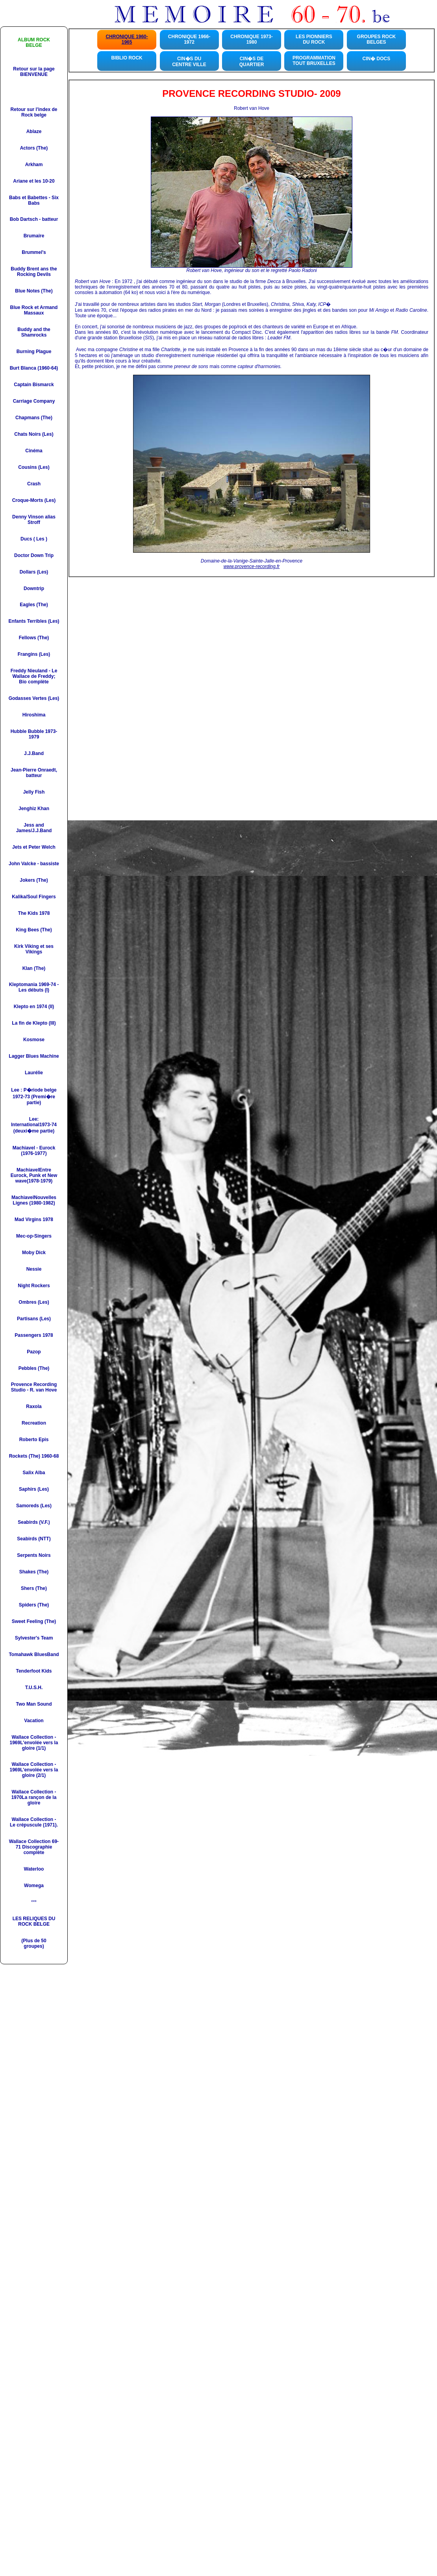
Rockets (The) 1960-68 (34, 1456)
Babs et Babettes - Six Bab (34, 200)
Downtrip (34, 588)
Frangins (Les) (34, 654)
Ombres (27, 1302)
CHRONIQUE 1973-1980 (251, 39)
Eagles (27, 604)
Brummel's (34, 252)
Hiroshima (34, 715)
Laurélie (34, 1072)
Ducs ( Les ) (33, 539)
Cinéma (33, 450)
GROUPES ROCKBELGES (376, 39)
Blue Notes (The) (33, 291)
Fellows (27, 637)
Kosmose (33, 1039)
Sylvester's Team (34, 1638)
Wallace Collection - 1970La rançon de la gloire (34, 1797)
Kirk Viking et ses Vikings (34, 949)
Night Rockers (34, 1285)
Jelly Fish (34, 792)
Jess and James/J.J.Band (34, 827)
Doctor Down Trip (34, 555)
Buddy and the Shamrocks (33, 332)
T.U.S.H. (34, 1687)
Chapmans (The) (33, 417)
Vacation (33, 1720)
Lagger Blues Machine (34, 1056)
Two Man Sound (34, 1704)
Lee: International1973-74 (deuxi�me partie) (34, 1125)
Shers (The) (34, 1588)
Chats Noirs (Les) (33, 434)
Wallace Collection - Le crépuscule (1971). (34, 1822)
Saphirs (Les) (34, 1489)
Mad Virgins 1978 (34, 1219)
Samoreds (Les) (34, 1505)
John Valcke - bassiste (34, 863)
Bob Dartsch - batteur (34, 219)
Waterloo (34, 1869)
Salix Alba (34, 1472)
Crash (34, 484)
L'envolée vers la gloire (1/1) (39, 1745)
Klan (27, 968)
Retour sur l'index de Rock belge (34, 112)
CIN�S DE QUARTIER (251, 61)
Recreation (34, 1423)
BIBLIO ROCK (126, 58)
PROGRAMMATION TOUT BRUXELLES (314, 60)
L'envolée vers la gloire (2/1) (39, 1772)
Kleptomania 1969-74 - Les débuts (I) (34, 987)
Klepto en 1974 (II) (34, 1006)
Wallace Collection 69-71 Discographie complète (34, 1847)
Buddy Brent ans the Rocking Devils (34, 271)
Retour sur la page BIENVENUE (33, 71)
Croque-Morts (28, 500)
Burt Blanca (23, 368)
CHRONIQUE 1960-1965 (127, 39)
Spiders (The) (34, 1605)
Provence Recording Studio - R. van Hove (34, 1387)
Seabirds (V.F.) (34, 1522)
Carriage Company (34, 401)
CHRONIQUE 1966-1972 (189, 39)
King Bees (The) (34, 930)
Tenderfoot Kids (34, 1671)
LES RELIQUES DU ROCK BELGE (34, 1921)
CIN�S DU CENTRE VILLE (189, 61)
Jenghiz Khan (34, 808)
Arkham (34, 164)
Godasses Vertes (28, 698)
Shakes (27, 1572)
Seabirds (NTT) (33, 1539)
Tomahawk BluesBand (34, 1654)
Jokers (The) (34, 880)
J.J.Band (34, 753)
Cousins (27, 467)
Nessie (34, 1269)
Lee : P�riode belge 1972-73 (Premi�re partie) (33, 1096)
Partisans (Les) (34, 1318)
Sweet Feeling (27, 1621)
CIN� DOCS (377, 58)
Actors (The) (34, 148)
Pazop (34, 1352)
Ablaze (34, 131)
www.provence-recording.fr (252, 566)
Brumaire (34, 236)
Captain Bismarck (34, 384)
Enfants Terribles (28, 621)
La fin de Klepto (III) (34, 1023)
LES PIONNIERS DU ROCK (314, 39)
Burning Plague (34, 351)
